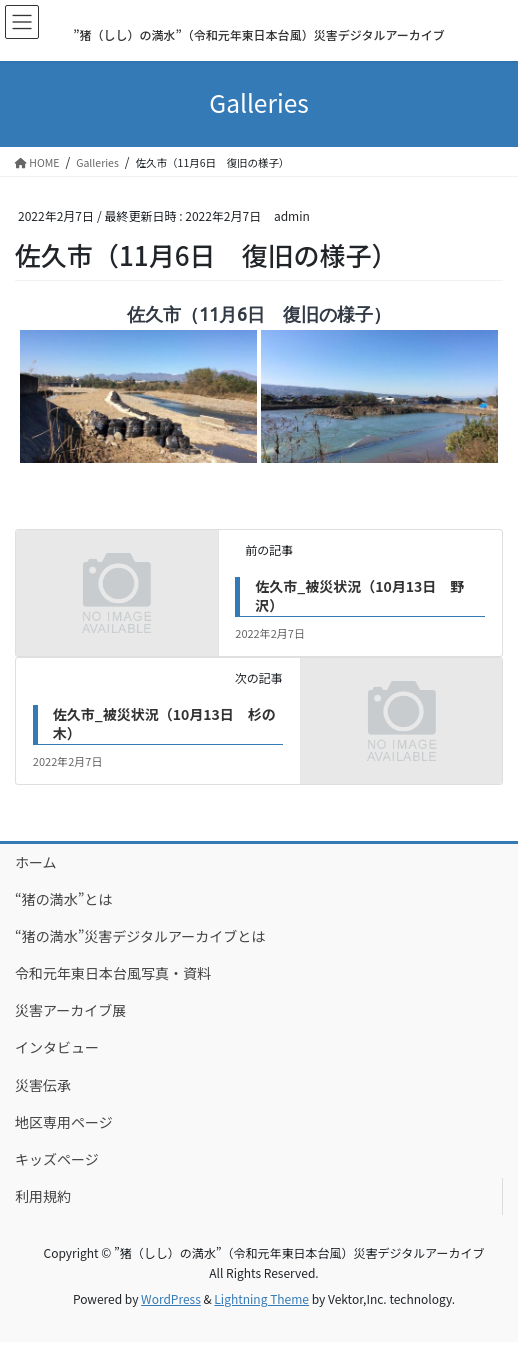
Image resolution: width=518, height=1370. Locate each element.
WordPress (171, 1298)
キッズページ (57, 1159)
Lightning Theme (261, 1298)
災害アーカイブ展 (70, 1010)
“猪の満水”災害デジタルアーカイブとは (140, 936)
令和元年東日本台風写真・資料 (113, 973)
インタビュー (57, 1047)
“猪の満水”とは (63, 899)
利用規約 (43, 1196)
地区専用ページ (64, 1122)
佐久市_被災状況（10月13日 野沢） (359, 596)
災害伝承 (43, 1085)
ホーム (36, 862)
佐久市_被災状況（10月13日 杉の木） (164, 724)
